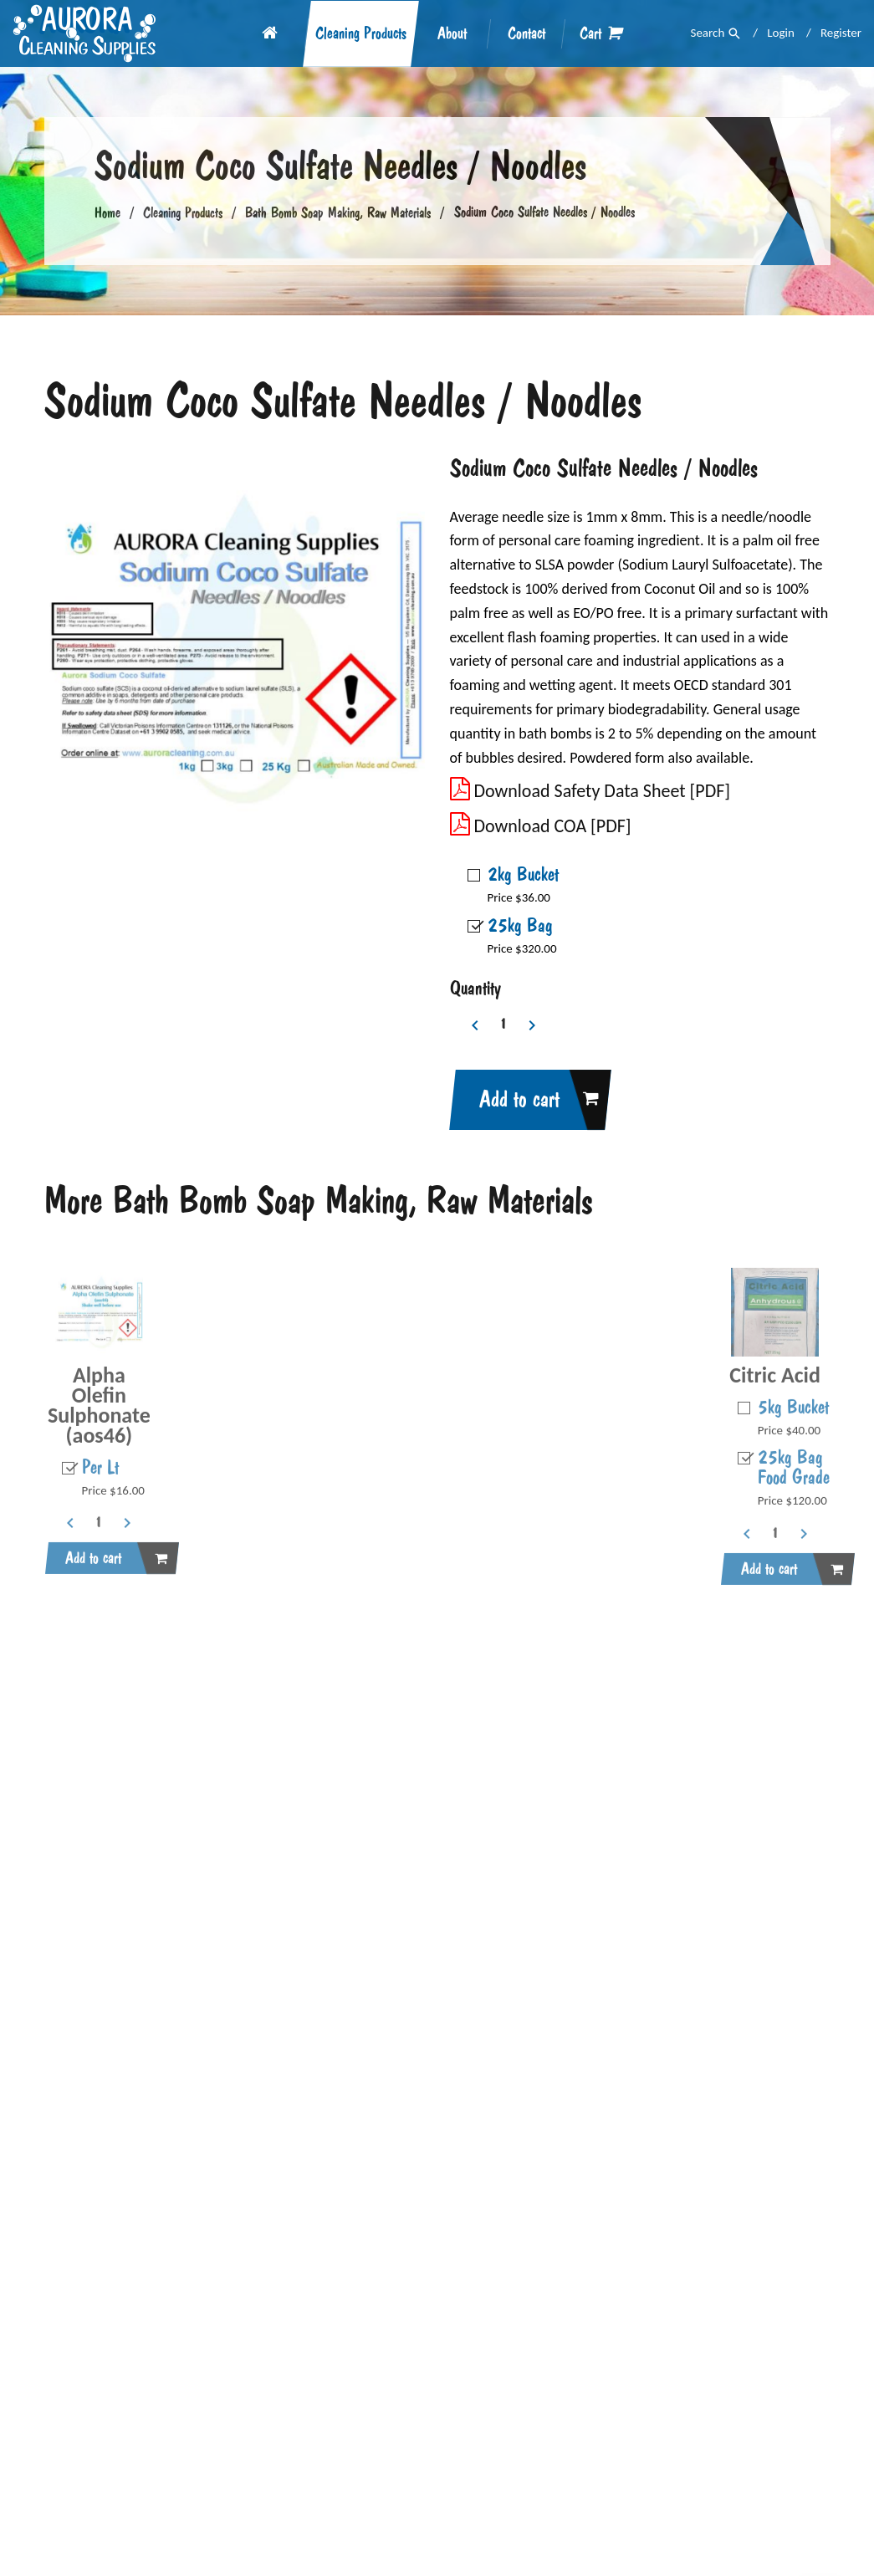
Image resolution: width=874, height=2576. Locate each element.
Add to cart (530, 1100)
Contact (526, 34)
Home (107, 212)
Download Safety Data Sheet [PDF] (590, 790)
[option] (234, 648)
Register (840, 32)
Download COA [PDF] (540, 826)
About (452, 34)
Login (781, 32)
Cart (601, 33)
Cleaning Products (361, 34)
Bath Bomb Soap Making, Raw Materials (338, 212)
